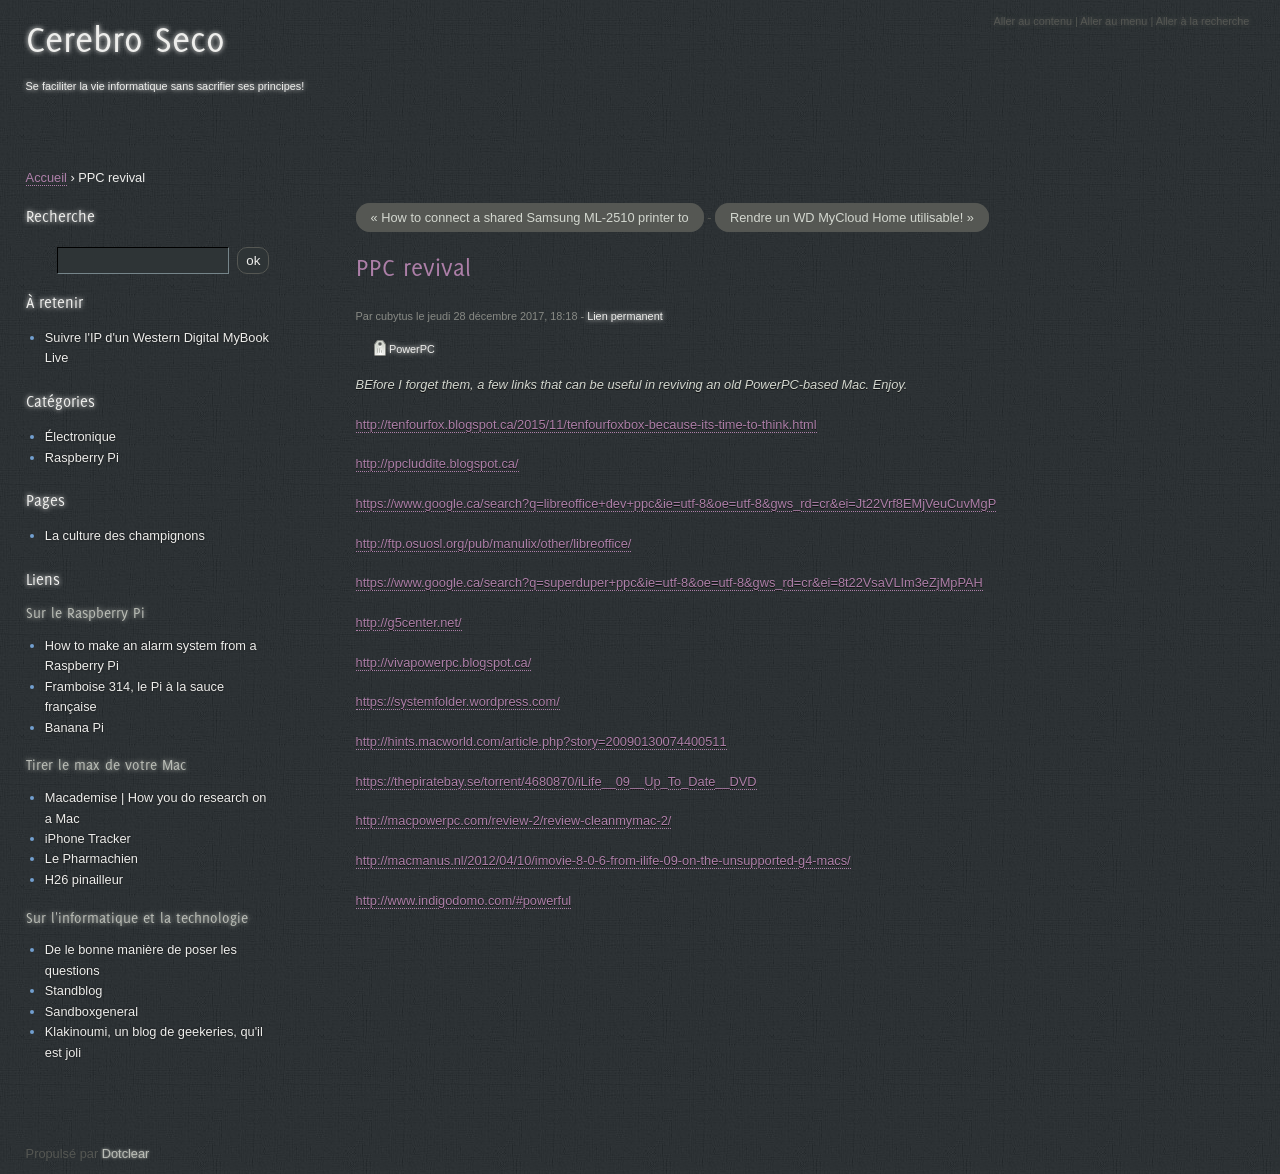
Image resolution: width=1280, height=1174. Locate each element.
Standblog (74, 990)
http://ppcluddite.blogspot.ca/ (437, 463)
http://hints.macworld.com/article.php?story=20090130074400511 (541, 741)
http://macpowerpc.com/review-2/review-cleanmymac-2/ (514, 820)
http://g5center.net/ (409, 622)
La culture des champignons (125, 535)
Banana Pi (74, 727)
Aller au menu (1113, 21)
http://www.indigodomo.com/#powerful (464, 900)
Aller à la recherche (1203, 21)
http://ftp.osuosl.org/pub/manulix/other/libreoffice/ (494, 543)
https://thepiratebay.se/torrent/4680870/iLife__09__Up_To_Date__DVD (556, 781)
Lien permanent (625, 316)
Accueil (46, 177)
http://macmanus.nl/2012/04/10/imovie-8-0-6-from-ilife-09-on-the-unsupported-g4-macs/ (603, 860)
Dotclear (126, 1153)
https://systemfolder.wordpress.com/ (458, 701)
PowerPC (412, 349)
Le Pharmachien (91, 858)
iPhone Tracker (88, 838)
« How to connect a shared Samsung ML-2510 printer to (530, 217)
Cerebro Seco (125, 39)
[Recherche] (143, 260)
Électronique (80, 436)
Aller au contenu (1032, 21)
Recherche (60, 216)
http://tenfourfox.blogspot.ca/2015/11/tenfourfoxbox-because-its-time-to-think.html (586, 424)
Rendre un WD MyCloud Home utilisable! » (852, 217)
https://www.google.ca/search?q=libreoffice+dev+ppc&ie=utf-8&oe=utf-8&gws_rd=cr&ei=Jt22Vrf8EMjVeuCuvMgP (676, 503)
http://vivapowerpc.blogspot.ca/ (444, 662)
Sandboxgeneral (91, 1011)
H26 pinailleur (84, 879)
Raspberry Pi (82, 457)
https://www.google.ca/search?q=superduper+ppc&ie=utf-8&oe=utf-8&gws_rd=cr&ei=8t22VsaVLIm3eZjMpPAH (669, 582)
